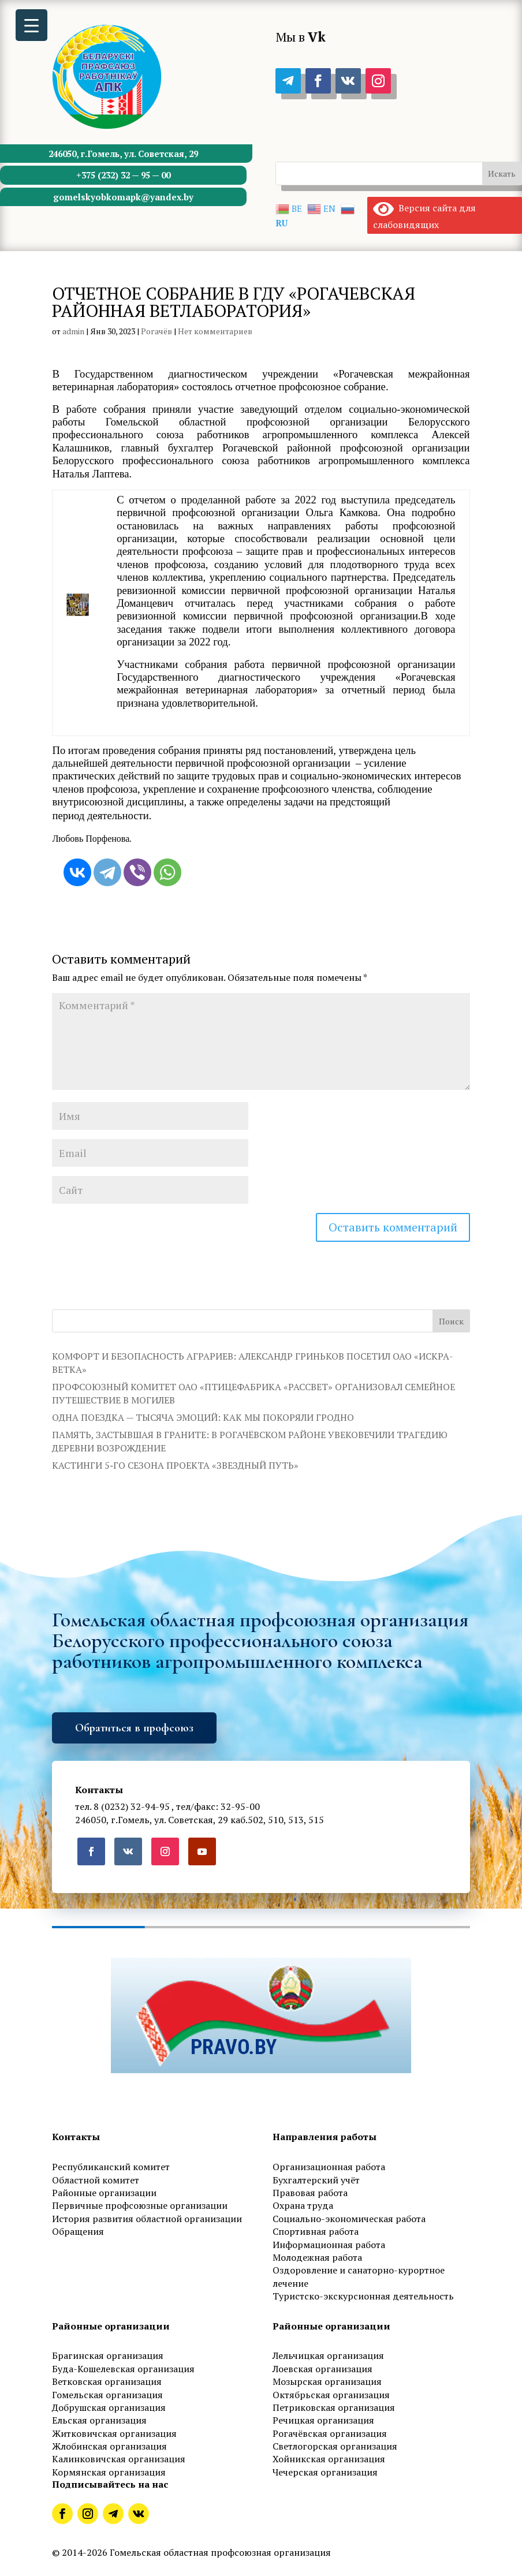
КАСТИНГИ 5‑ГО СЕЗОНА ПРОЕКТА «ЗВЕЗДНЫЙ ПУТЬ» (175, 1465)
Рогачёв (156, 331)
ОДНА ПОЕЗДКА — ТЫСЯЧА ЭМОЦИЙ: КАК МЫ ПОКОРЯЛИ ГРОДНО (203, 1417)
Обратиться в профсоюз (134, 1728)
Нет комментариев (215, 331)
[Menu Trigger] (31, 25)
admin (73, 331)
